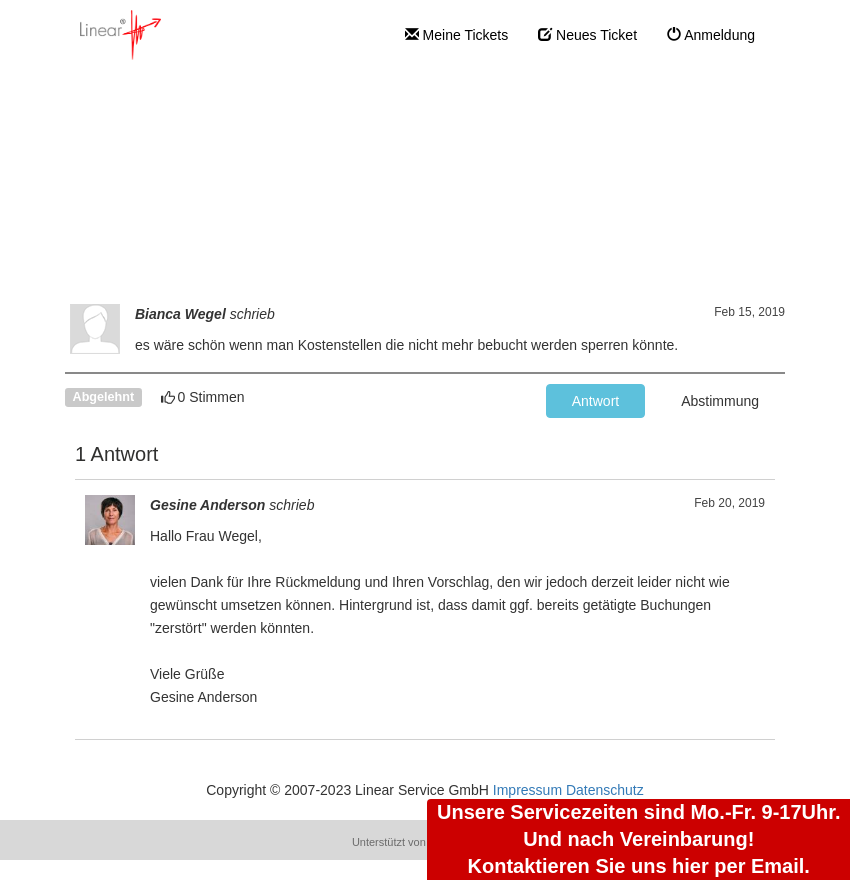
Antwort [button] (595, 401)
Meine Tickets (456, 35)
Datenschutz (605, 790)
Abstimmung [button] (720, 401)
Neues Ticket (587, 35)
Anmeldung (711, 35)
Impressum (527, 790)
